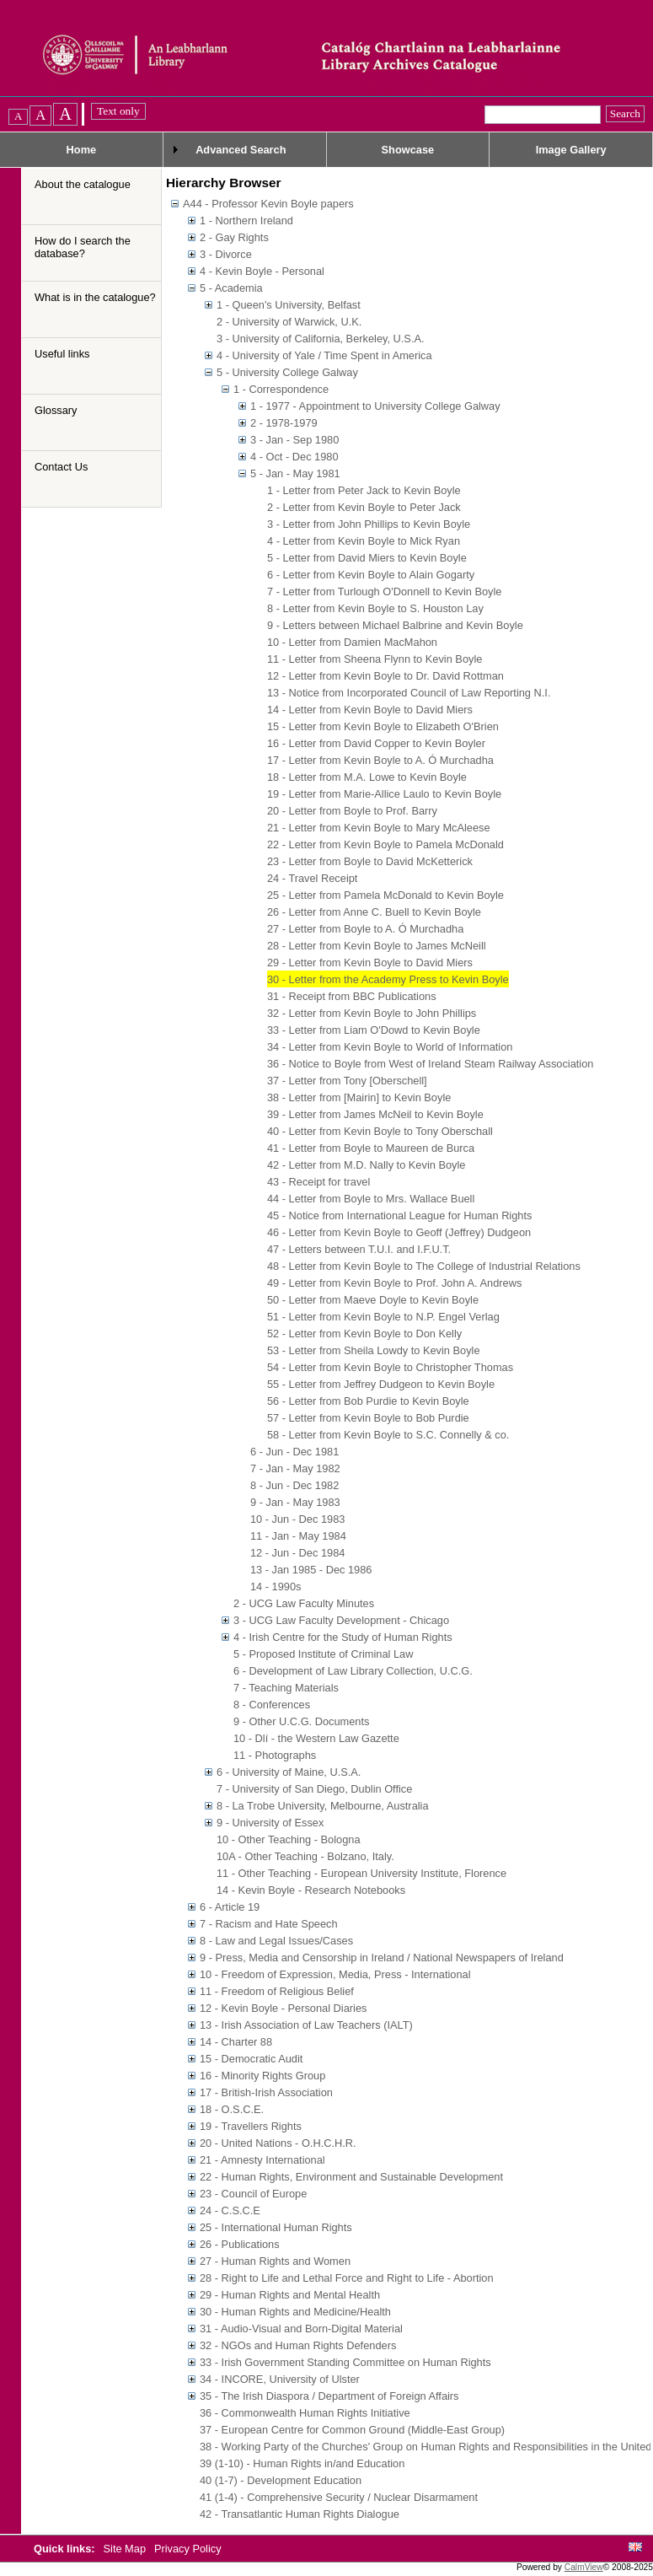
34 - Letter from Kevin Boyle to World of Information (389, 1047)
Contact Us (61, 466)
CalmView (584, 2567)
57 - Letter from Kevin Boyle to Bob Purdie (368, 1418)
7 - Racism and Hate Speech (269, 1923)
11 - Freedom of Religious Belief (277, 1991)
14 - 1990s (275, 1586)
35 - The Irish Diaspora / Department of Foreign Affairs (329, 2396)
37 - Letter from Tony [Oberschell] (347, 1080)
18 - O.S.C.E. (232, 2109)
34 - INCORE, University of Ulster (280, 2379)
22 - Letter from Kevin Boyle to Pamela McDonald (385, 844)
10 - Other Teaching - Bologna (289, 1839)
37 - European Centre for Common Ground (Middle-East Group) (352, 2429)
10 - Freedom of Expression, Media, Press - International (335, 1974)
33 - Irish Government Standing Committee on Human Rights (345, 2362)
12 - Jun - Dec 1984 (297, 1552)
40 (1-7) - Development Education (280, 2480)
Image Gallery (571, 149)
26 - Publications (240, 2244)
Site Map (126, 2548)
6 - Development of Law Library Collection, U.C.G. (353, 1670)
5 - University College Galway (287, 372)
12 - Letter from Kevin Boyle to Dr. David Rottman (385, 676)
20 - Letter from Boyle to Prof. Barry (352, 810)
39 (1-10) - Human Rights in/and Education (302, 2463)
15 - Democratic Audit (251, 2058)
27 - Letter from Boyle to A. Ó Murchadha (365, 928)
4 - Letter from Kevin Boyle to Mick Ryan (363, 541)
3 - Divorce (226, 254)
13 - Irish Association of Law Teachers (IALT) (306, 2025)
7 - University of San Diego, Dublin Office (314, 1789)
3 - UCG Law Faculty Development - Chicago (341, 1620)
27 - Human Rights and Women (275, 2261)
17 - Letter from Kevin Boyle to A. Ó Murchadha (380, 760)
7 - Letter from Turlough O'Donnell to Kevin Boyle (384, 591)
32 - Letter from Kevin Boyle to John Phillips (371, 1013)
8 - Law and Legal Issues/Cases (276, 1940)
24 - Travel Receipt (312, 878)
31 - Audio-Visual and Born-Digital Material (301, 2328)
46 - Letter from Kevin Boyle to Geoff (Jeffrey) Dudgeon (399, 1232)
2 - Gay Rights (234, 237)
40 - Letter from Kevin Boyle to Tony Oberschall (380, 1131)
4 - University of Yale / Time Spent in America (324, 355)
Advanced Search (240, 149)
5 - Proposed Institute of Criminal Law (323, 1654)
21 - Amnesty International (262, 2160)
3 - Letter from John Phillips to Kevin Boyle (368, 524)
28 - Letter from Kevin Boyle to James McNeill (376, 945)
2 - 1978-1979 (284, 423)
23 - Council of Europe (253, 2193)
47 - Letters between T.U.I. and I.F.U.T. (359, 1249)
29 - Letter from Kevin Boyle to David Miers (370, 962)
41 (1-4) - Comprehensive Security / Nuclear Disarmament (339, 2497)
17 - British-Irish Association (266, 2092)
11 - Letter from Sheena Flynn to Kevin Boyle (374, 659)
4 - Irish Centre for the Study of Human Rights (342, 1637)
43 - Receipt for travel (318, 1181)
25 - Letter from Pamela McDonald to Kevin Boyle (385, 895)
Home (82, 149)
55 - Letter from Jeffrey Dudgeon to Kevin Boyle (381, 1384)
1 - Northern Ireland (246, 220)
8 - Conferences (271, 1704)
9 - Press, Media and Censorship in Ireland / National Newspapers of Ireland (382, 1957)
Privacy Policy (188, 2548)
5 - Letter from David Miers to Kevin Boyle (367, 557)
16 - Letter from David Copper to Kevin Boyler (376, 743)
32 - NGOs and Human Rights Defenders (298, 2345)
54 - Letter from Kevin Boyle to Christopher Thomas (390, 1367)
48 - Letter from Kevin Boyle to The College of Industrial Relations (424, 1266)
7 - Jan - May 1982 (295, 1468)
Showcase (408, 149)
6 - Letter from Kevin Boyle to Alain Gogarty (370, 574)
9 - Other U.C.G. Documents (301, 1721)
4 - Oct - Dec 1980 (294, 456)
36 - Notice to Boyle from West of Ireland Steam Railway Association (430, 1063)
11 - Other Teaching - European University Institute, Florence (361, 1873)
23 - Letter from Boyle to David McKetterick (370, 861)
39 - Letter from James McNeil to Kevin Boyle (375, 1114)
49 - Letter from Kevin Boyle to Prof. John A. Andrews (394, 1283)
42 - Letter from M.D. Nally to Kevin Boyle (366, 1165)
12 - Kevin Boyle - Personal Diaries (283, 2008)
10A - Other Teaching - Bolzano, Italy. (305, 1856)
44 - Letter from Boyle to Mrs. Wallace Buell (370, 1198)
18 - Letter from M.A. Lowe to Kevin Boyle (367, 777)
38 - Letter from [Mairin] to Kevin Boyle (359, 1097)
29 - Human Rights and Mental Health (290, 2294)
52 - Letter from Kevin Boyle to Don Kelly (364, 1333)
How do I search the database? (83, 247)
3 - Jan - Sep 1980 (294, 439)
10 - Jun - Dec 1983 (297, 1519)
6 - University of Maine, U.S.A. (289, 1772)
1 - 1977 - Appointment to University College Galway (375, 406)
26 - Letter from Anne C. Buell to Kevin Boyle (374, 912)
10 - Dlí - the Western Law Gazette (316, 1738)
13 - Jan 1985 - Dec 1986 (311, 1569)
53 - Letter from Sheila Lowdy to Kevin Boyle (373, 1350)
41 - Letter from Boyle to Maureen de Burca (370, 1148)
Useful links (62, 353)
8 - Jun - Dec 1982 (294, 1485)
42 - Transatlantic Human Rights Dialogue (299, 2514)
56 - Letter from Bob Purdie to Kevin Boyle (368, 1401)
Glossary (56, 410)
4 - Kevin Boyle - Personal (262, 271)
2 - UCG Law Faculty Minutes (303, 1603)
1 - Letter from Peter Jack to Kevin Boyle (364, 490)
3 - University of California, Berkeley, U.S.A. (321, 338)
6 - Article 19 (230, 1907)
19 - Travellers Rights (251, 2126)
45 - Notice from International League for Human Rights (399, 1215)
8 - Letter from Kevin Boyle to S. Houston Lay (375, 608)
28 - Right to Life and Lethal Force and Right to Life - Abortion (347, 2278)
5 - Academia (231, 288)
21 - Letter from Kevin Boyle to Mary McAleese (378, 827)
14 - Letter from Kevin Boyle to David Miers (370, 709)
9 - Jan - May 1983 (295, 1502)
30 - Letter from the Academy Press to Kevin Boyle (388, 979)
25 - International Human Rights (276, 2227)
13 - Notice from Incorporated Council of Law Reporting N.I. (408, 692)
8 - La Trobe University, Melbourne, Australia (323, 1805)
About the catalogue (83, 184)
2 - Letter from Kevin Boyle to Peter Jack (364, 507)
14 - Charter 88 (236, 2042)
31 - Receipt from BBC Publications (351, 996)
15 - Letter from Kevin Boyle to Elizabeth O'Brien (383, 726)
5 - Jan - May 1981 (295, 473)
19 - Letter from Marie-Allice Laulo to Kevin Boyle (384, 794)
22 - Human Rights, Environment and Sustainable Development (351, 2176)
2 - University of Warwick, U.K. (289, 321)
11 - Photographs (274, 1755)
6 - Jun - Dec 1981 (294, 1451)
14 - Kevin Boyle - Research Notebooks (311, 1890)
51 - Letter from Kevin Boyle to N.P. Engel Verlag (383, 1316)
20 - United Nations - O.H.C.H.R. (278, 2143)
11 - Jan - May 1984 (298, 1536)
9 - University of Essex (270, 1822)
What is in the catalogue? (95, 297)
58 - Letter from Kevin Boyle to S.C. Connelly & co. (388, 1434)
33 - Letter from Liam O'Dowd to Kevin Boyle (373, 1030)
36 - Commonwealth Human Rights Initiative (305, 2413)
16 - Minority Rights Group (262, 2075)
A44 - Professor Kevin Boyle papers (268, 203)
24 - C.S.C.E (230, 2210)
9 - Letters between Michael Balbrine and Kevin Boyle (395, 625)
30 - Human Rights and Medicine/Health (295, 2311)
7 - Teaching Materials (286, 1687)
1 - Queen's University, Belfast (289, 304)
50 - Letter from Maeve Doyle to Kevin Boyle (373, 1299)
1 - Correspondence (281, 389)
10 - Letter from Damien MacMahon (352, 642)
